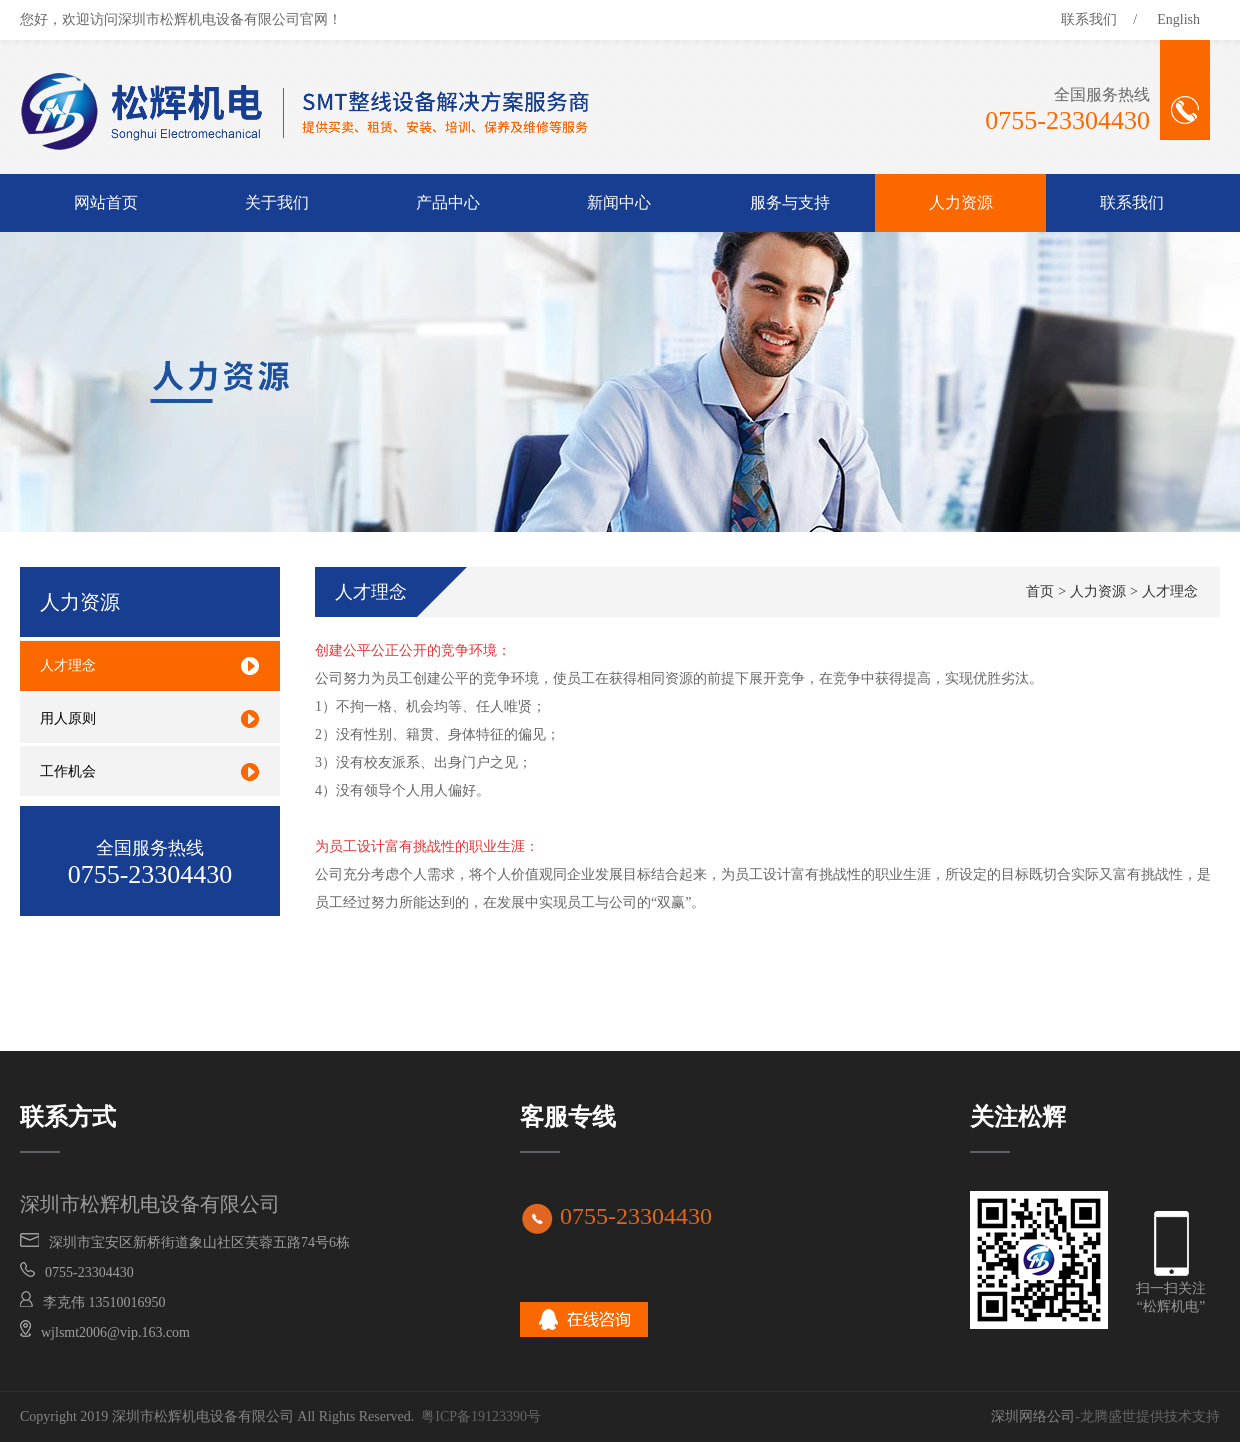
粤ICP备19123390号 (481, 1416)
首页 (1040, 591)
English (1178, 19)
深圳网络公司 (1033, 1416)
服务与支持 (790, 202)
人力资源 (961, 202)
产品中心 (448, 202)
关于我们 (277, 202)
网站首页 (106, 202)
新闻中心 (619, 202)
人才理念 (1170, 591)
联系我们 (1089, 19)
